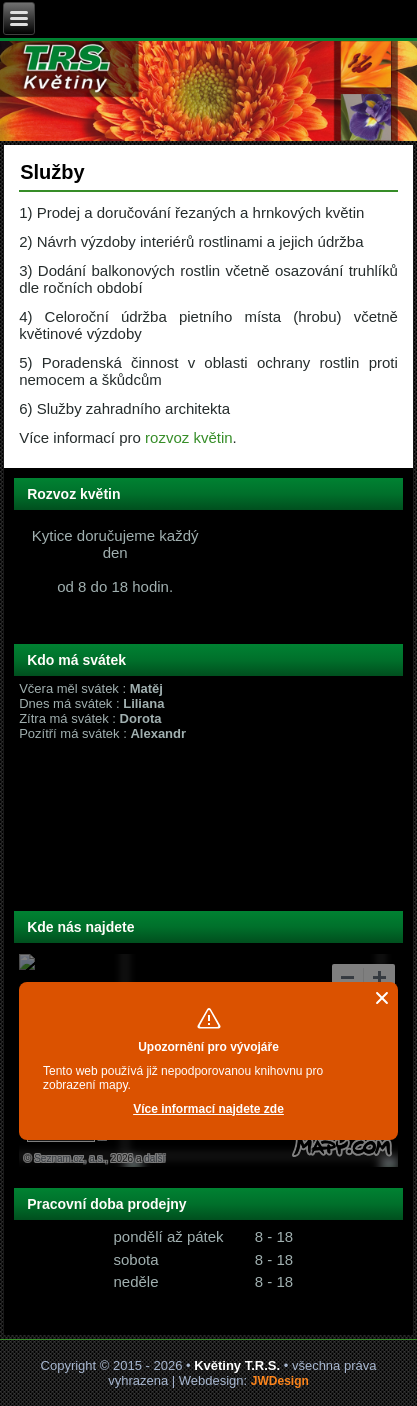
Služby (52, 172)
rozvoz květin (189, 437)
